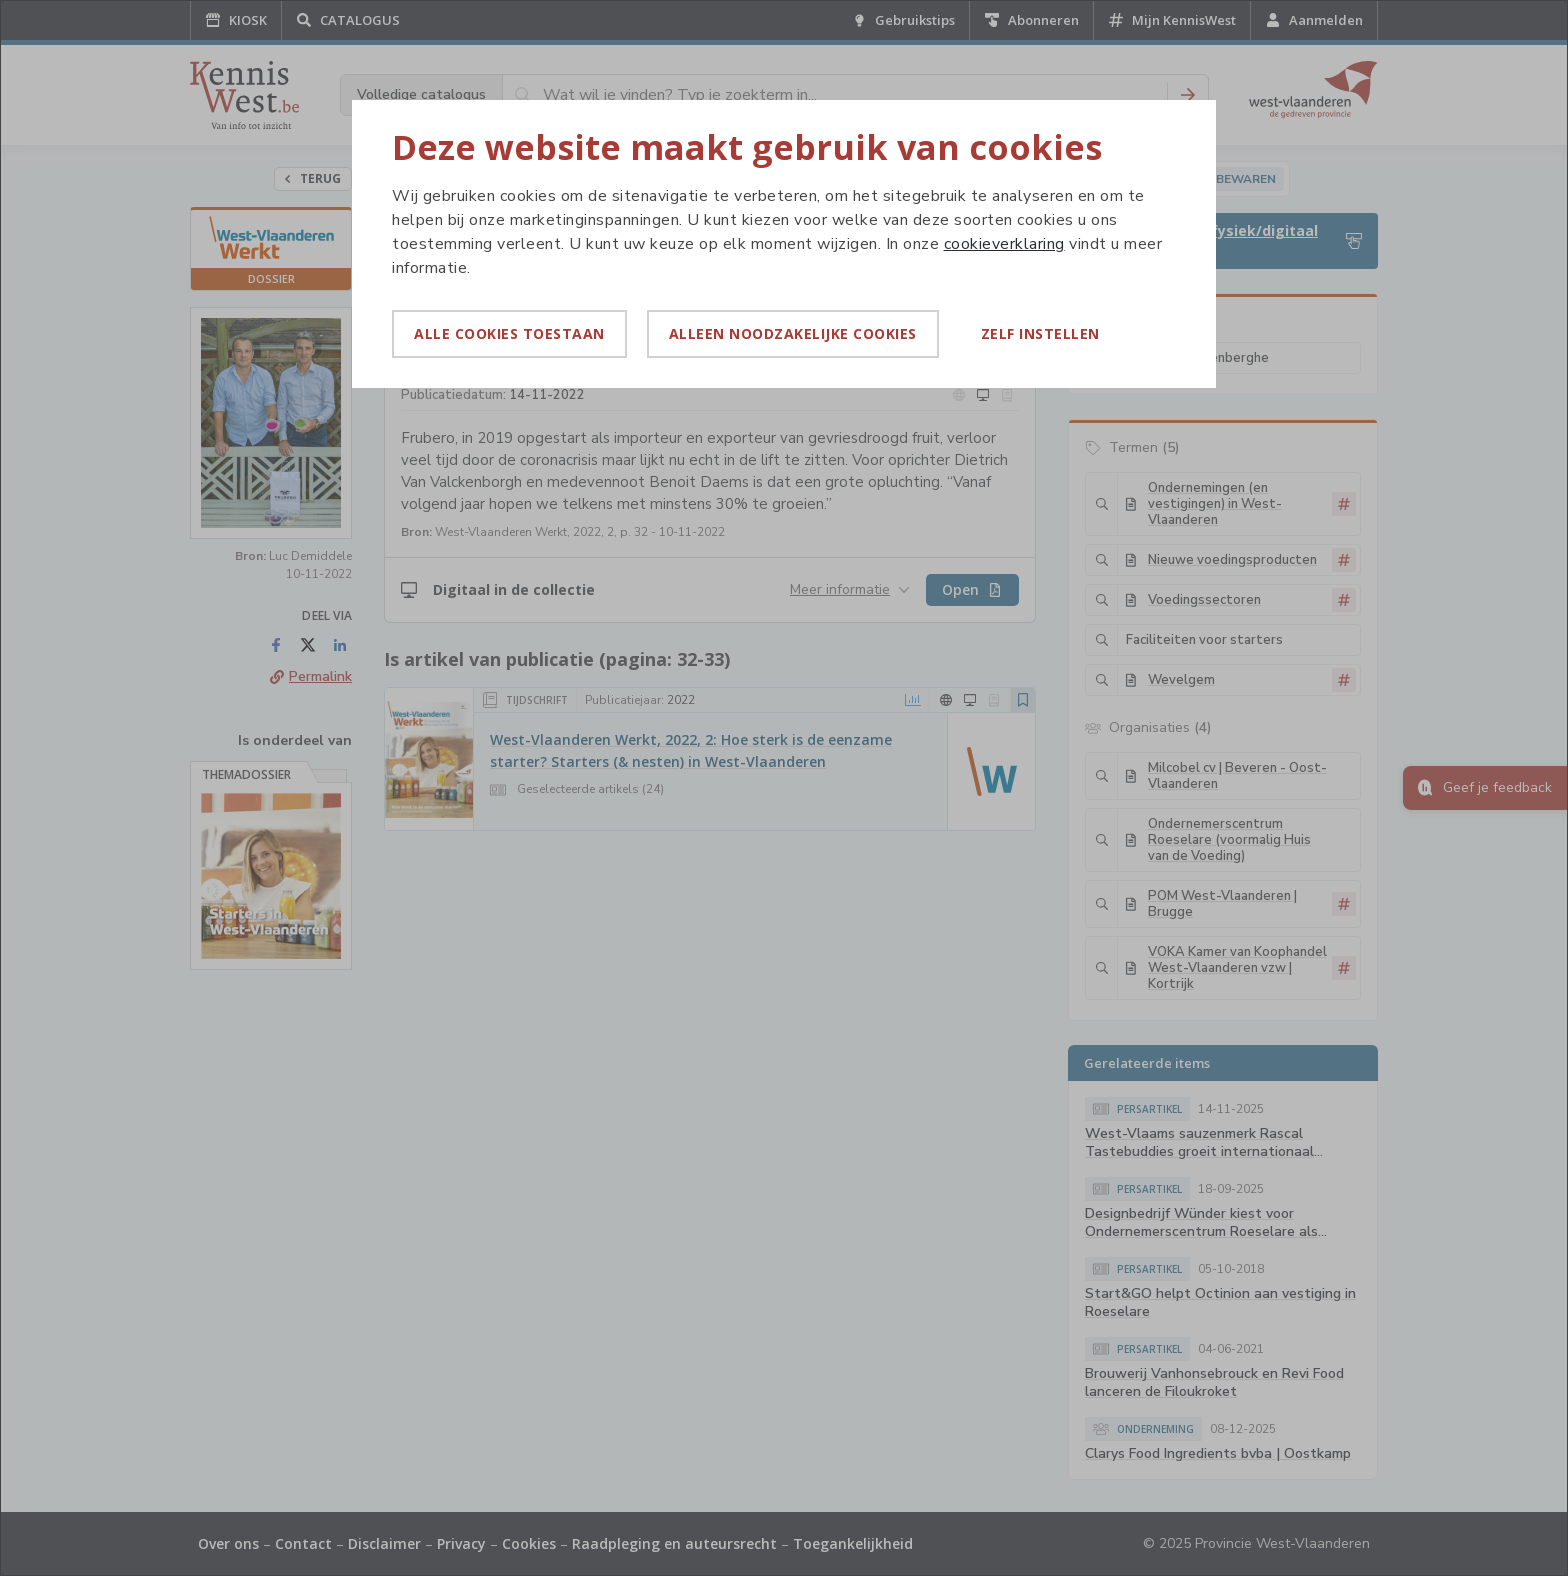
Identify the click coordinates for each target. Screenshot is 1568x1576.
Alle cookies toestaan (509, 333)
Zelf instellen (1040, 333)
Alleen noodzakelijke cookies (793, 333)
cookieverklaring (1004, 244)
